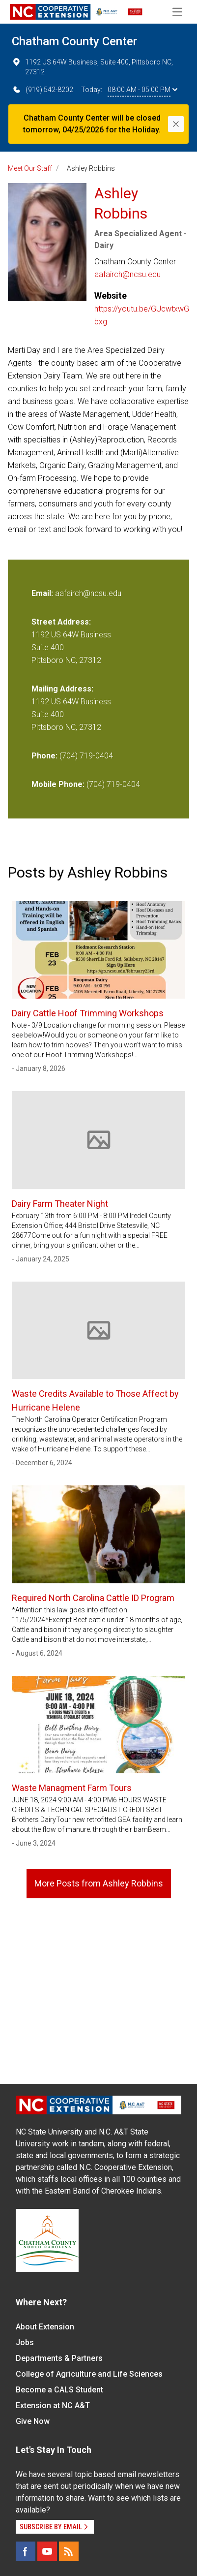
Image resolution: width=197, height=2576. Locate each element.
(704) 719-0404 (86, 755)
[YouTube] (47, 2551)
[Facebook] (25, 2551)
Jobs (25, 2342)
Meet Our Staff (30, 168)
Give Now (33, 2421)
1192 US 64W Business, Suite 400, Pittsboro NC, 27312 (92, 66)
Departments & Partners (59, 2358)
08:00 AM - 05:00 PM (142, 90)
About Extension (45, 2326)
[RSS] (69, 2551)
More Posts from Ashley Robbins (98, 1883)
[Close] (176, 124)
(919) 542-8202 (42, 89)
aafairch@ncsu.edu (127, 274)
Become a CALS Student (59, 2389)
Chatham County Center (74, 41)
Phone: (44, 755)
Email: (43, 593)
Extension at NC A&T (53, 2405)
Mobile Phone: (57, 784)
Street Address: (61, 622)
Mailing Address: (62, 688)
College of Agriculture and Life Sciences (89, 2374)
